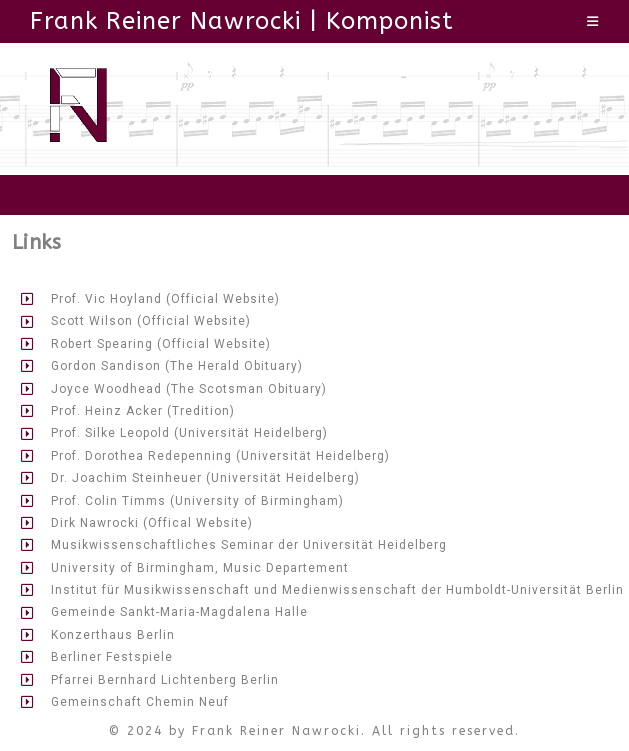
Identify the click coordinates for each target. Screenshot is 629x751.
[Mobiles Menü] (593, 21)
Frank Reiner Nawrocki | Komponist (242, 21)
